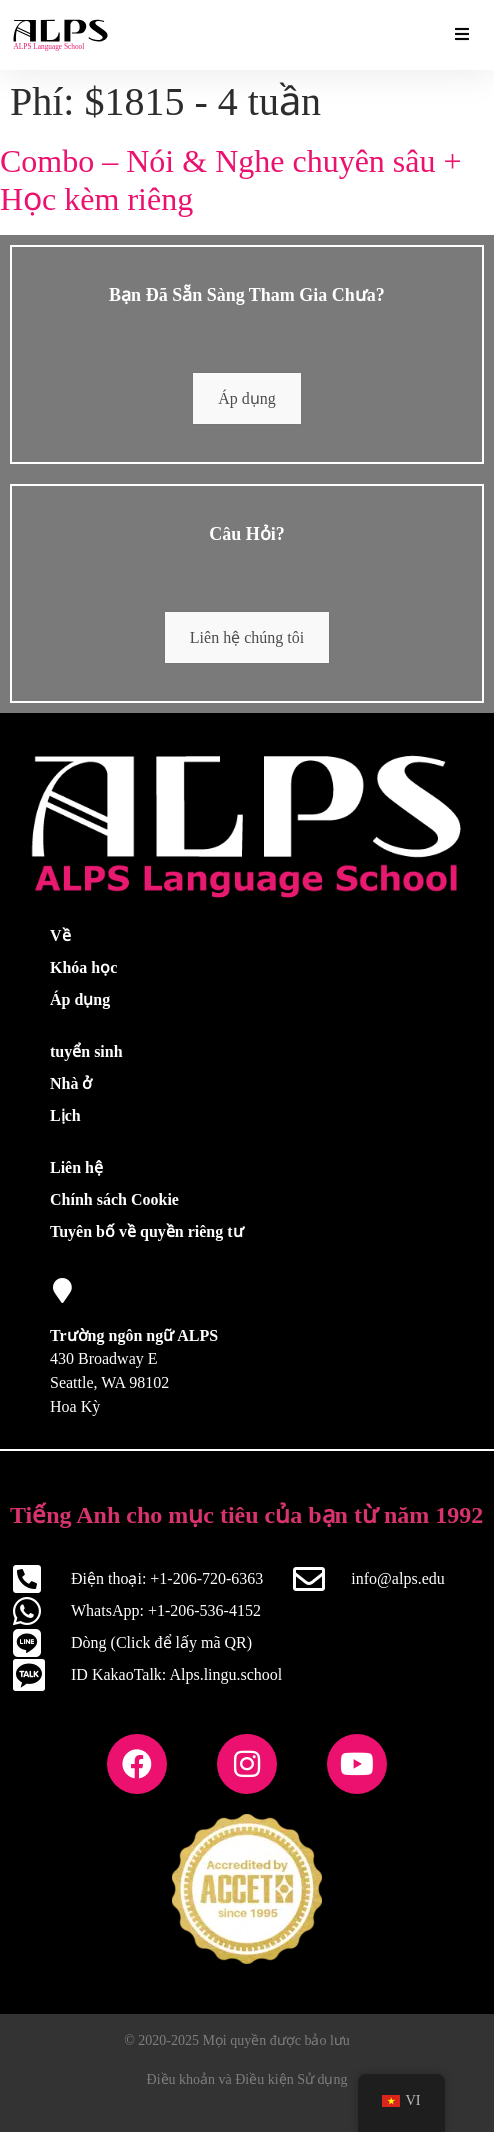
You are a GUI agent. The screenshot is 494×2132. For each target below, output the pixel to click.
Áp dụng (247, 398)
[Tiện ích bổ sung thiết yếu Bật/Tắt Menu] (462, 35)
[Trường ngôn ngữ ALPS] (62, 1290)
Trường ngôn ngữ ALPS (134, 1335)
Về (60, 935)
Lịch (65, 1115)
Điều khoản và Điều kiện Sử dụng (247, 2079)
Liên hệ (76, 1167)
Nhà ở (71, 1083)
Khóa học (83, 967)
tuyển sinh (86, 1051)
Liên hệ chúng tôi (247, 637)
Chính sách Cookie (114, 1199)
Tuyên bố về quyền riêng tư (147, 1231)
